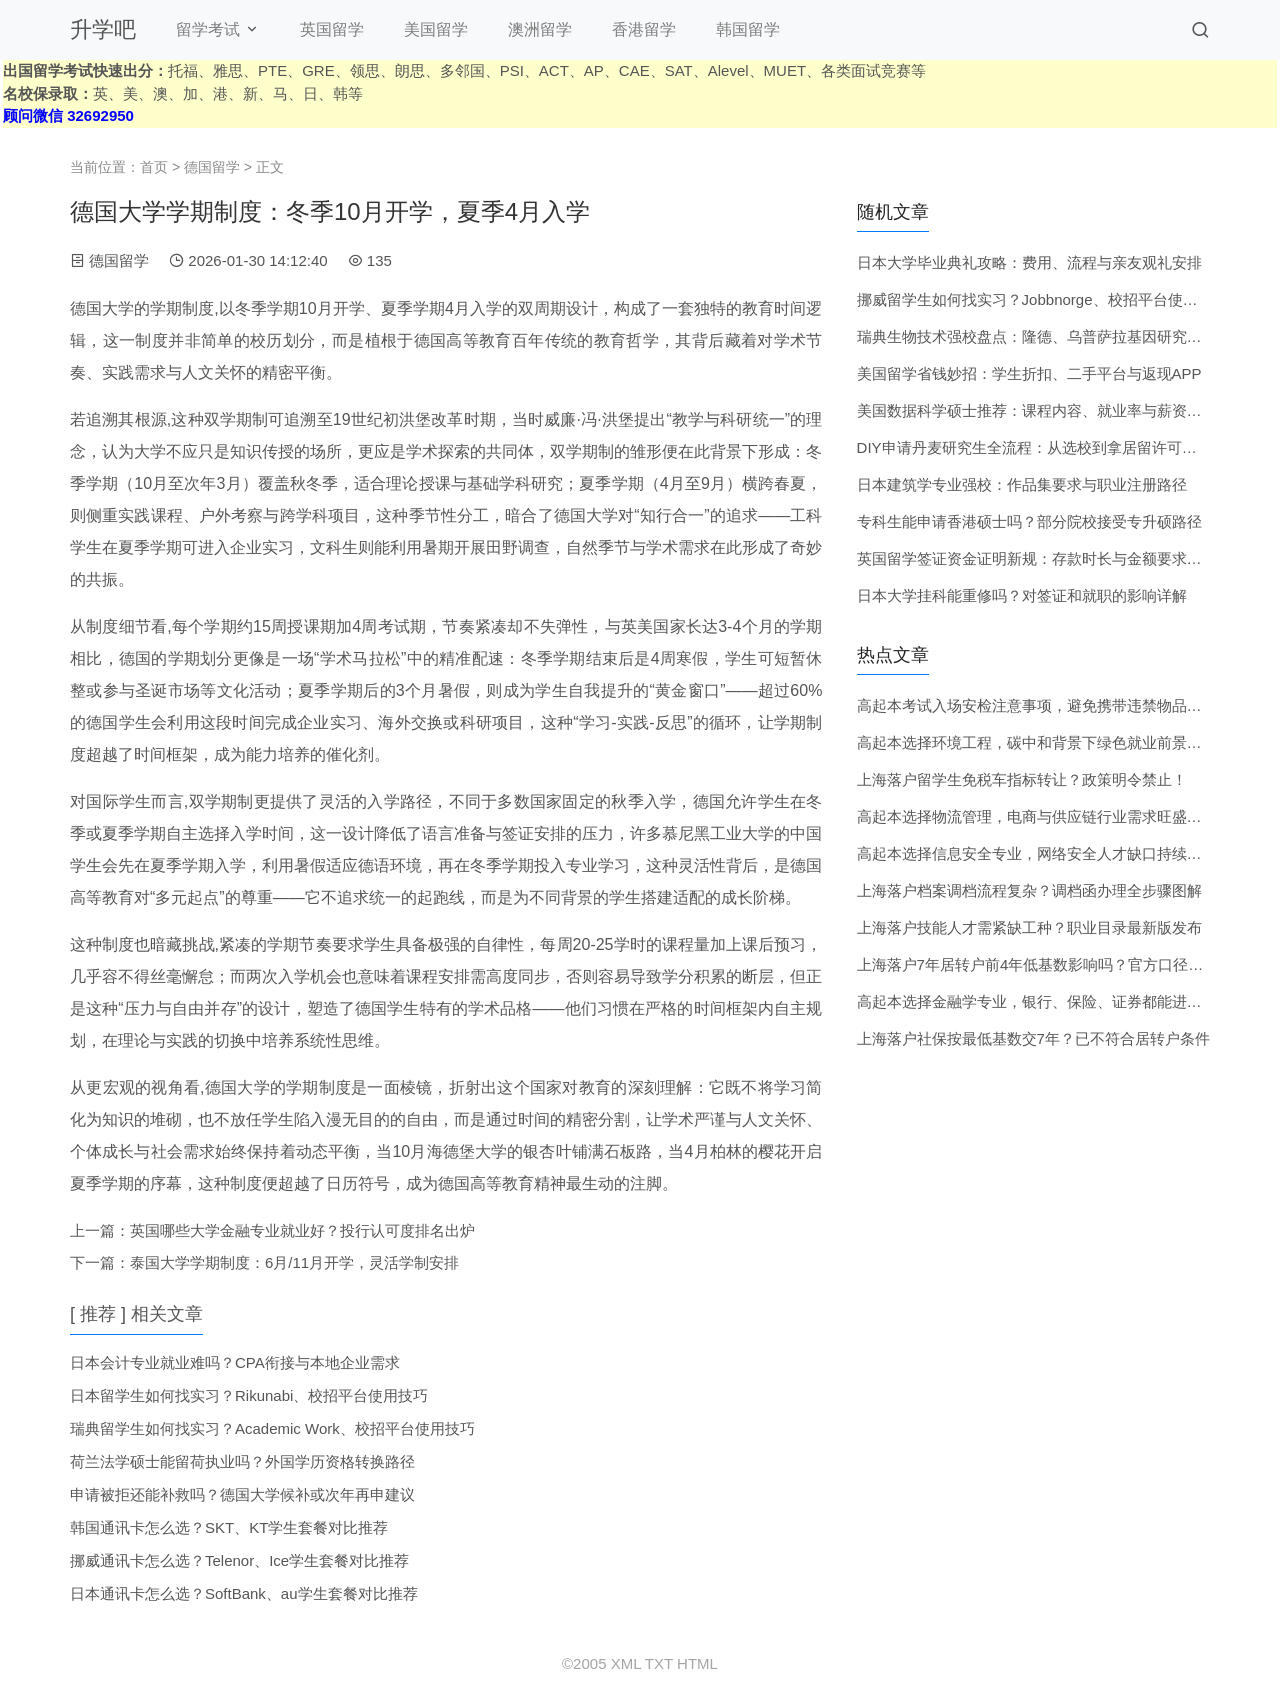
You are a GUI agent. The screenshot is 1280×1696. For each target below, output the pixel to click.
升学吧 (103, 29)
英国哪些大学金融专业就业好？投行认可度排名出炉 (302, 1230)
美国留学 (436, 29)
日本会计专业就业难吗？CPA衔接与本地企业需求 (235, 1362)
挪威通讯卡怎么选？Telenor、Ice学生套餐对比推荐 (239, 1560)
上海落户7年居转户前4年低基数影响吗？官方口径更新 (1038, 964)
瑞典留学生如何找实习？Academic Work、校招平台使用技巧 (272, 1428)
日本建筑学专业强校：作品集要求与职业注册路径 (1022, 484)
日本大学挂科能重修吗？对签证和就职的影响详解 (1022, 595)
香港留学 (644, 29)
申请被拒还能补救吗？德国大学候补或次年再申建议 (242, 1494)
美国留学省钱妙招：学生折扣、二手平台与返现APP (1029, 373)
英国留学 (332, 29)
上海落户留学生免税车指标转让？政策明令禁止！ (1022, 779)
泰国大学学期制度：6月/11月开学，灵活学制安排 (294, 1262)
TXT (659, 1663)
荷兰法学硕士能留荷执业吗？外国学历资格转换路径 (242, 1461)
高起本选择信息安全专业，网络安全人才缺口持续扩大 (1037, 853)
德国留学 (212, 167)
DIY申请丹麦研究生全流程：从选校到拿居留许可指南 (1034, 447)
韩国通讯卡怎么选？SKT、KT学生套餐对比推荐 (229, 1527)
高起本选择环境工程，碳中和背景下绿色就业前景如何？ (1044, 742)
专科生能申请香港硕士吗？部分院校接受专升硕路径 (1029, 521)
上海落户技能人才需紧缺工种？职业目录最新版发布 (1029, 927)
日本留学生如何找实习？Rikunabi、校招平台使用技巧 (249, 1395)
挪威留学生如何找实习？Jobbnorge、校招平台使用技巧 (1042, 299)
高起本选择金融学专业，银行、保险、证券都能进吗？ (1037, 1001)
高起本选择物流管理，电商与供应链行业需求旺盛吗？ (1037, 816)
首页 (154, 167)
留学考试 (208, 29)
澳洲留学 (540, 29)
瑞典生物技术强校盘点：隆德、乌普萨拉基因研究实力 (1037, 336)
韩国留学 (748, 29)
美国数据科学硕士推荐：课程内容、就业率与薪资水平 (1037, 410)
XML (626, 1663)
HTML (697, 1663)
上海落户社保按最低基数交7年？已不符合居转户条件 (1033, 1038)
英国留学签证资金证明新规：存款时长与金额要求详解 (1037, 558)
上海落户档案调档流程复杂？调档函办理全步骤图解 (1029, 890)
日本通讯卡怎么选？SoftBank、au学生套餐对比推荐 (244, 1593)
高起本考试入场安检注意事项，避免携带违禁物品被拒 (1037, 705)
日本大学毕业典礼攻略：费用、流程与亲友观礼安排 (1029, 262)
